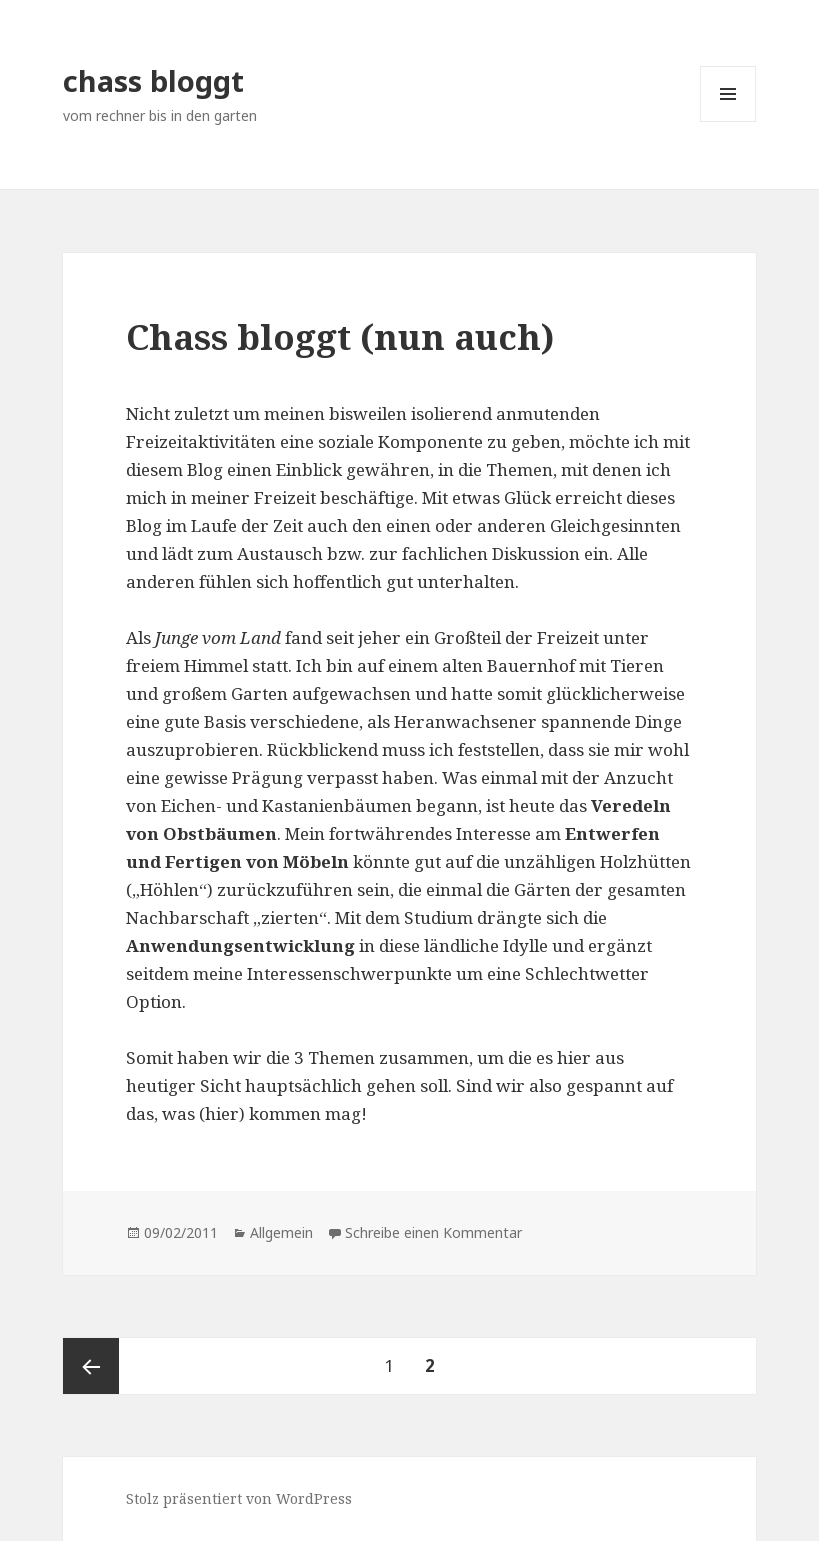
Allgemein (281, 1232)
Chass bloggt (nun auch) (340, 336)
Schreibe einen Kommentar (433, 1232)
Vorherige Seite (91, 1366)
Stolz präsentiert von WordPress (239, 1498)
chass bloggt (153, 80)
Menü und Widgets (728, 121)
